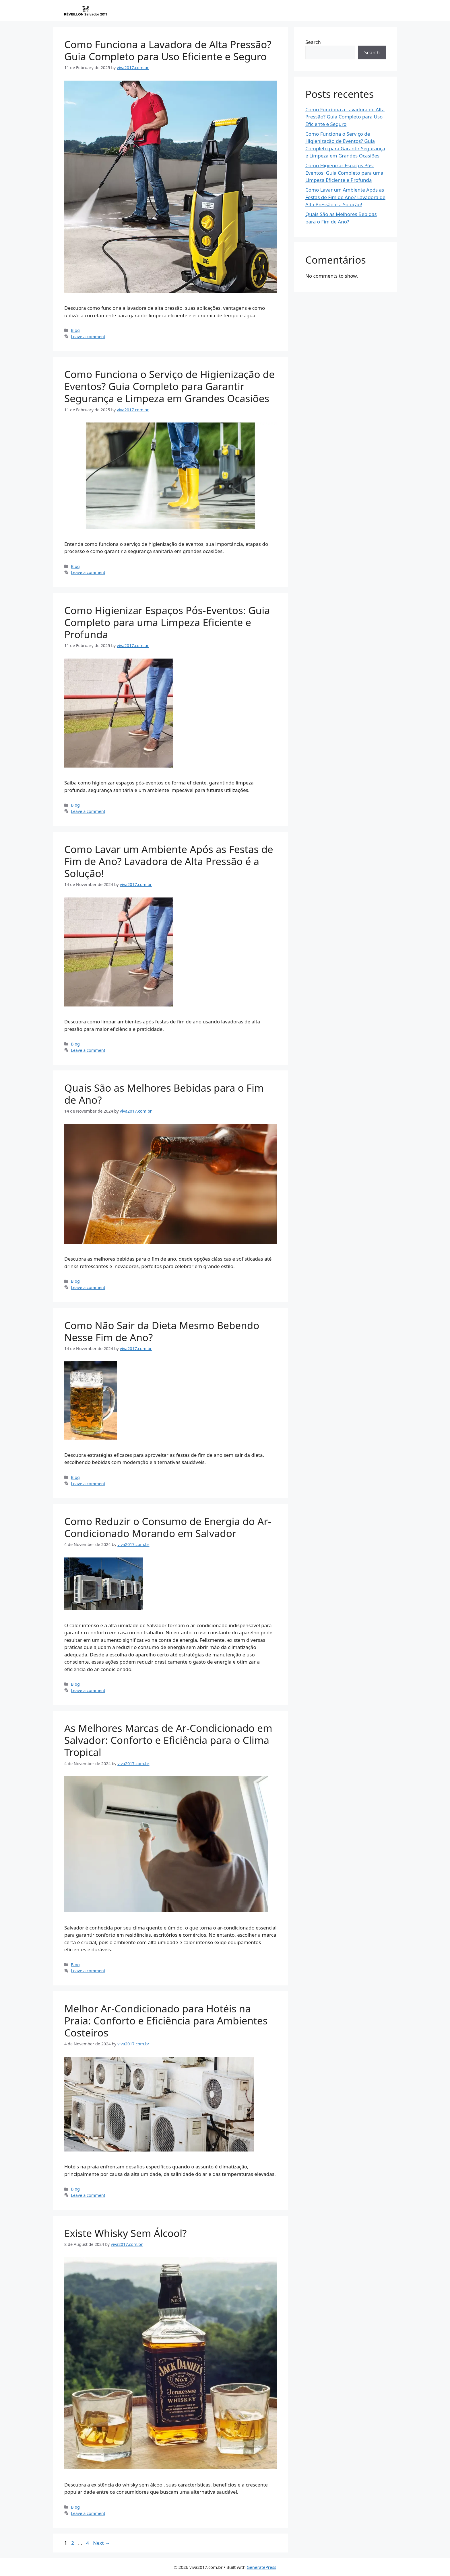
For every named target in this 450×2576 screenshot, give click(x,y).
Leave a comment (88, 336)
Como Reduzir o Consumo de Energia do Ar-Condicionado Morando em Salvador (167, 1527)
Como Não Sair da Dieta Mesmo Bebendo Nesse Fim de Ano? (161, 1331)
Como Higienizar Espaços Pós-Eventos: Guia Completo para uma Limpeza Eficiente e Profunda (167, 622)
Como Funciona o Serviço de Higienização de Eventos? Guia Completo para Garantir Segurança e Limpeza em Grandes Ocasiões (169, 386)
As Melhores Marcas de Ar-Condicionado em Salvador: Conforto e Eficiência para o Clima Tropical (168, 1740)
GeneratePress (261, 2567)
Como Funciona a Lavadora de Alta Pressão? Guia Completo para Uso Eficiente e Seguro (167, 50)
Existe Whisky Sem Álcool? (125, 2233)
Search (313, 42)
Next (101, 2543)
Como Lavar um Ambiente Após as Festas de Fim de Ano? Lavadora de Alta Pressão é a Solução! (168, 861)
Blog (75, 330)
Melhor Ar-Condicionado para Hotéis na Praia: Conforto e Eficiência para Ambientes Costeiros (165, 2020)
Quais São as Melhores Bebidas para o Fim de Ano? (164, 1094)
